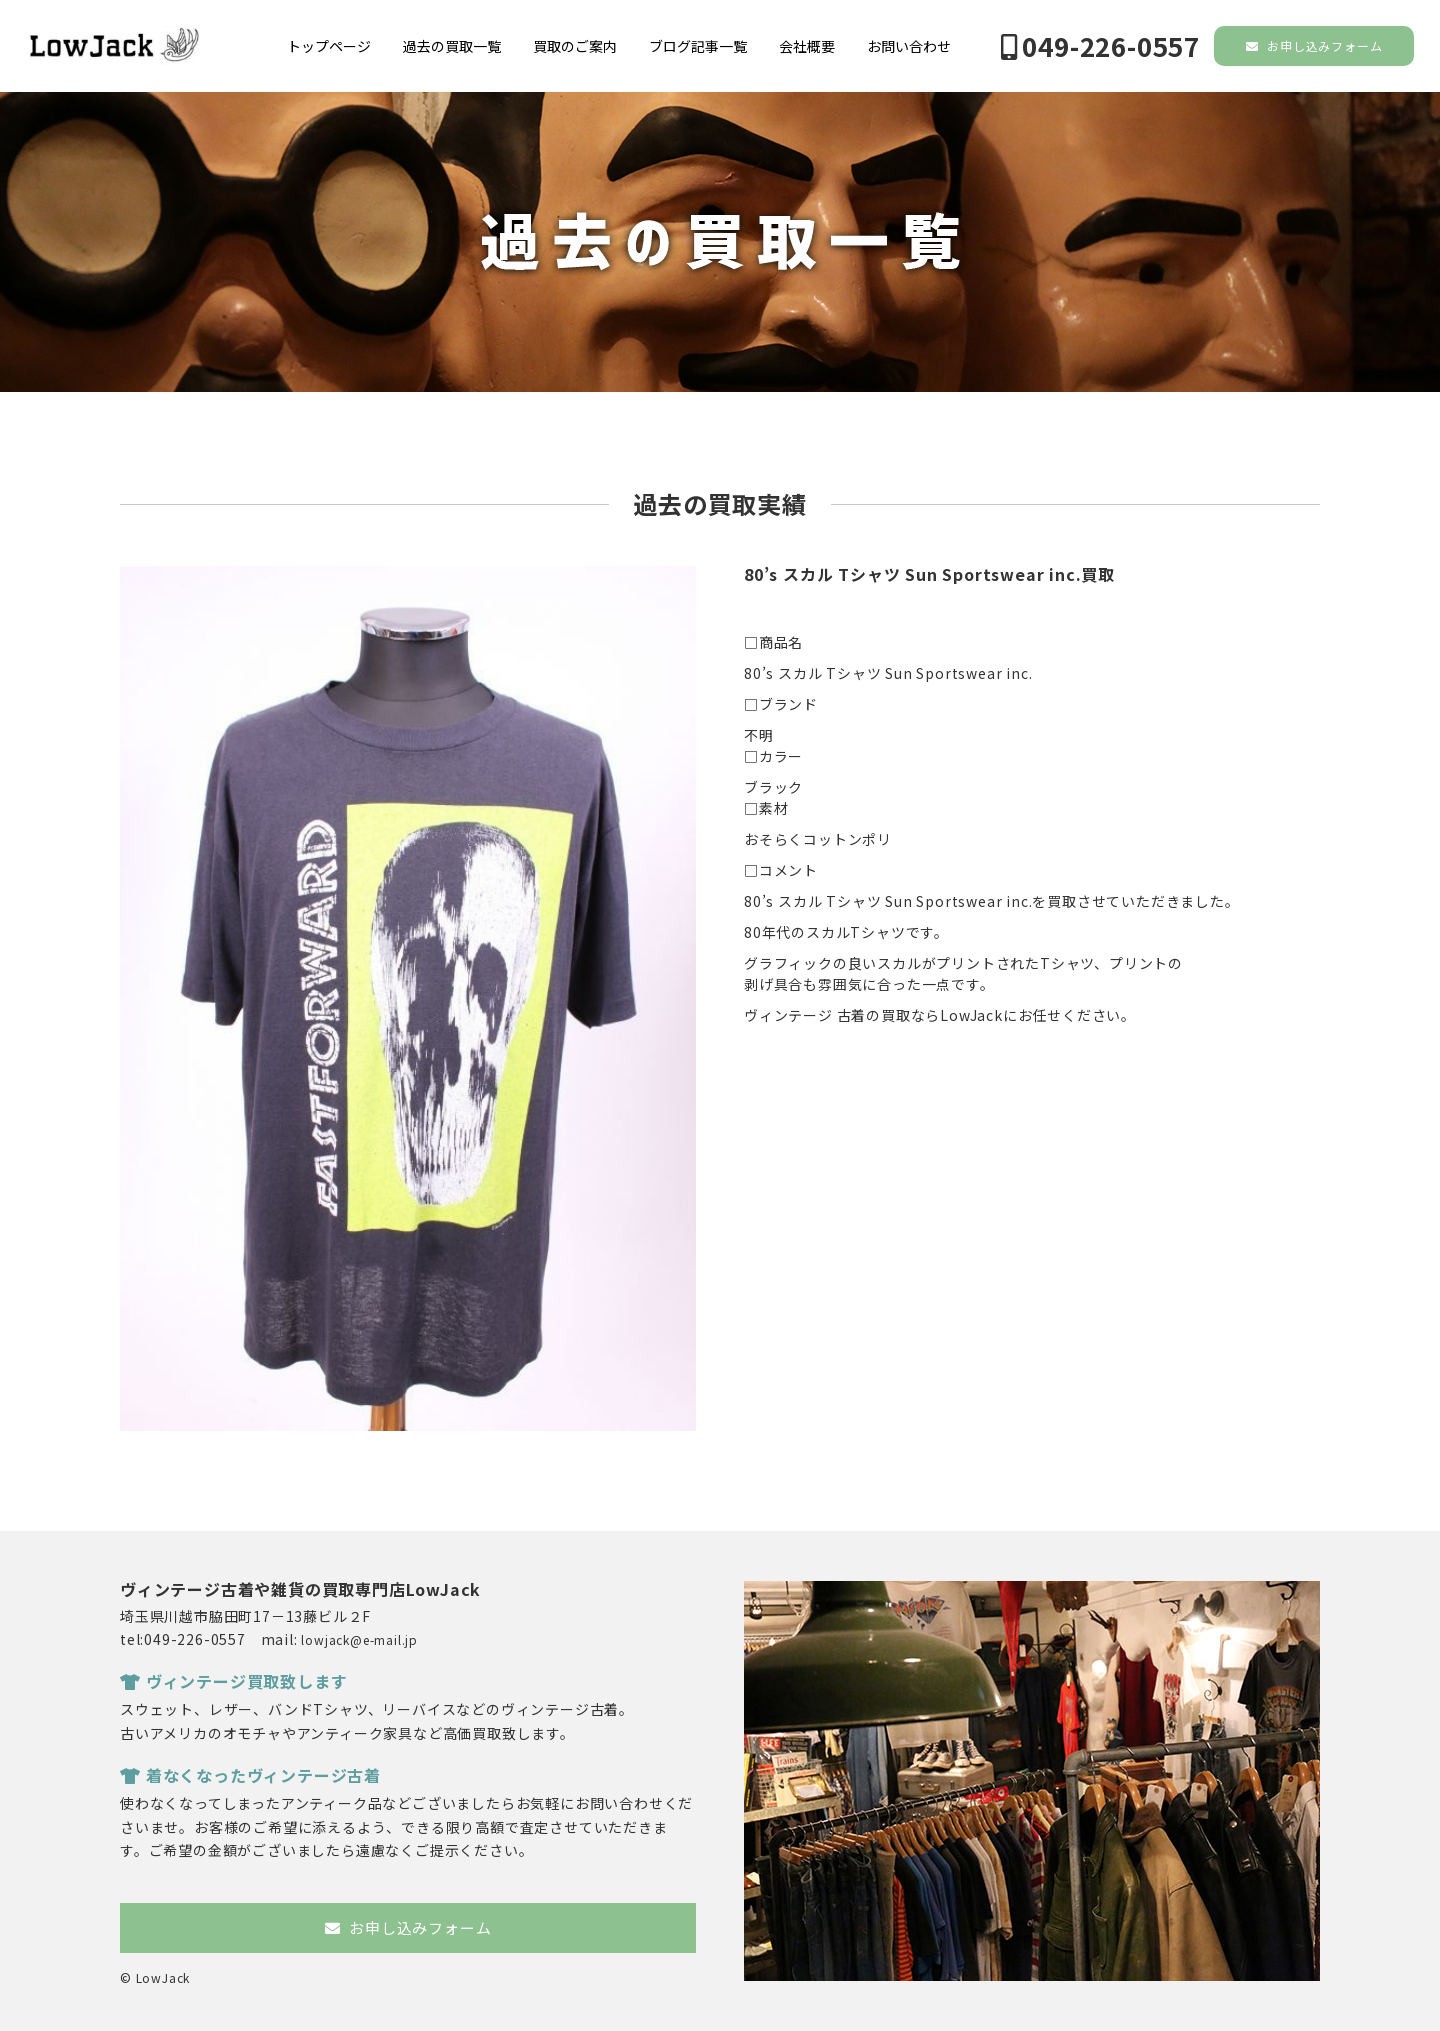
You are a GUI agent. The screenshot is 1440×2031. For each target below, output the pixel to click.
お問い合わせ (909, 46)
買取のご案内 (575, 46)
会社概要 (807, 46)
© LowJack (155, 1977)
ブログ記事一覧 (698, 46)
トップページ (329, 46)
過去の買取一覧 (452, 46)
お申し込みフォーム (1314, 45)
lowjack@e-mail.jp (359, 1639)
